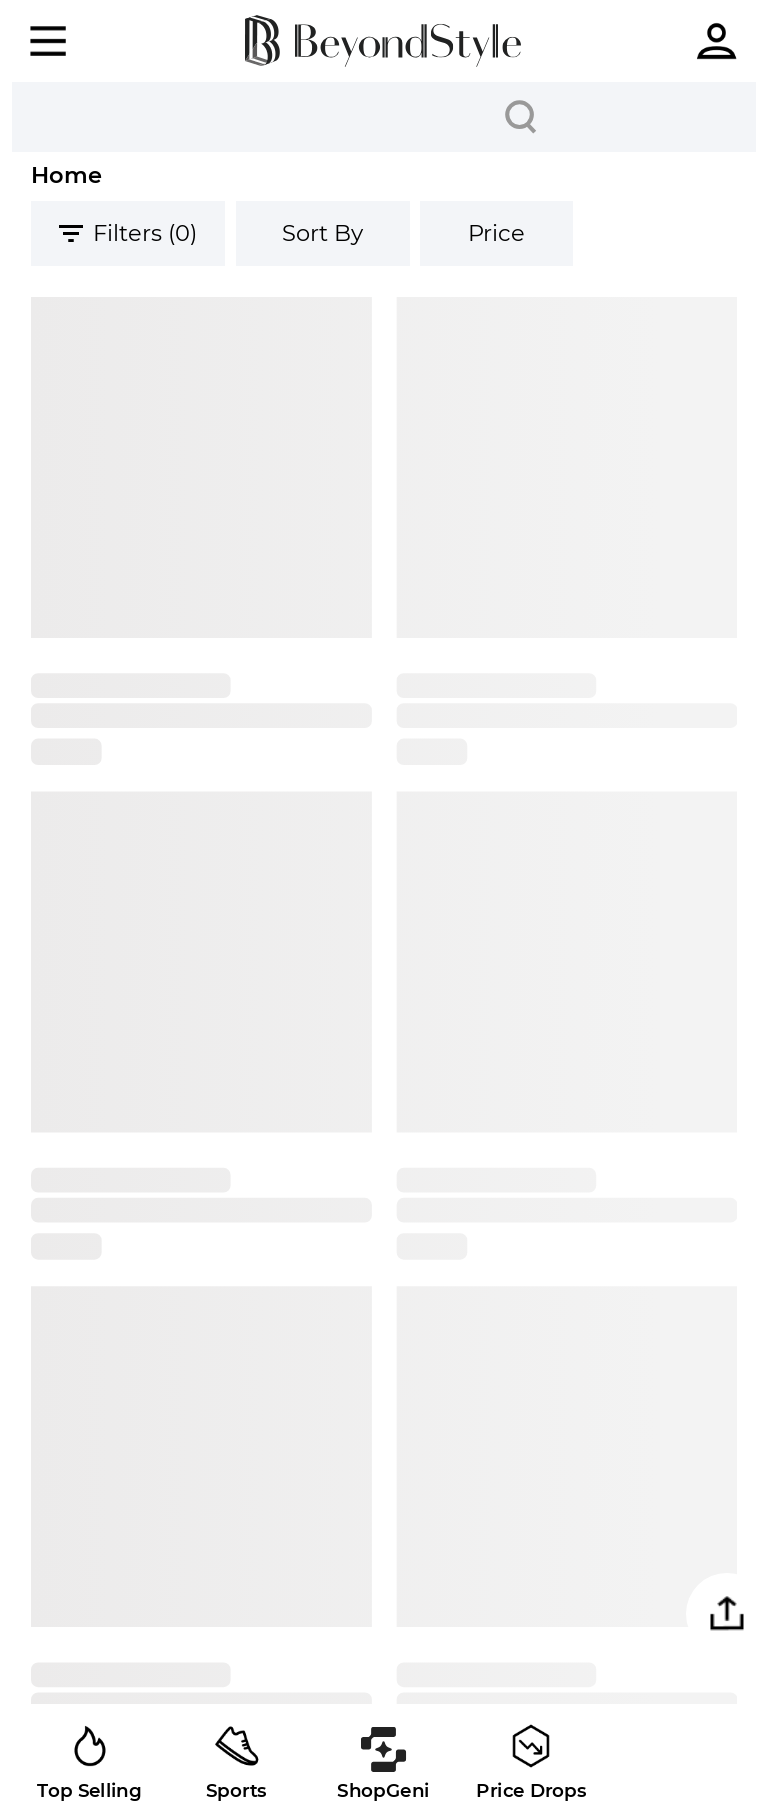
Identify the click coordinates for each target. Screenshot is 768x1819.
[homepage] (383, 40)
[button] (727, 1614)
